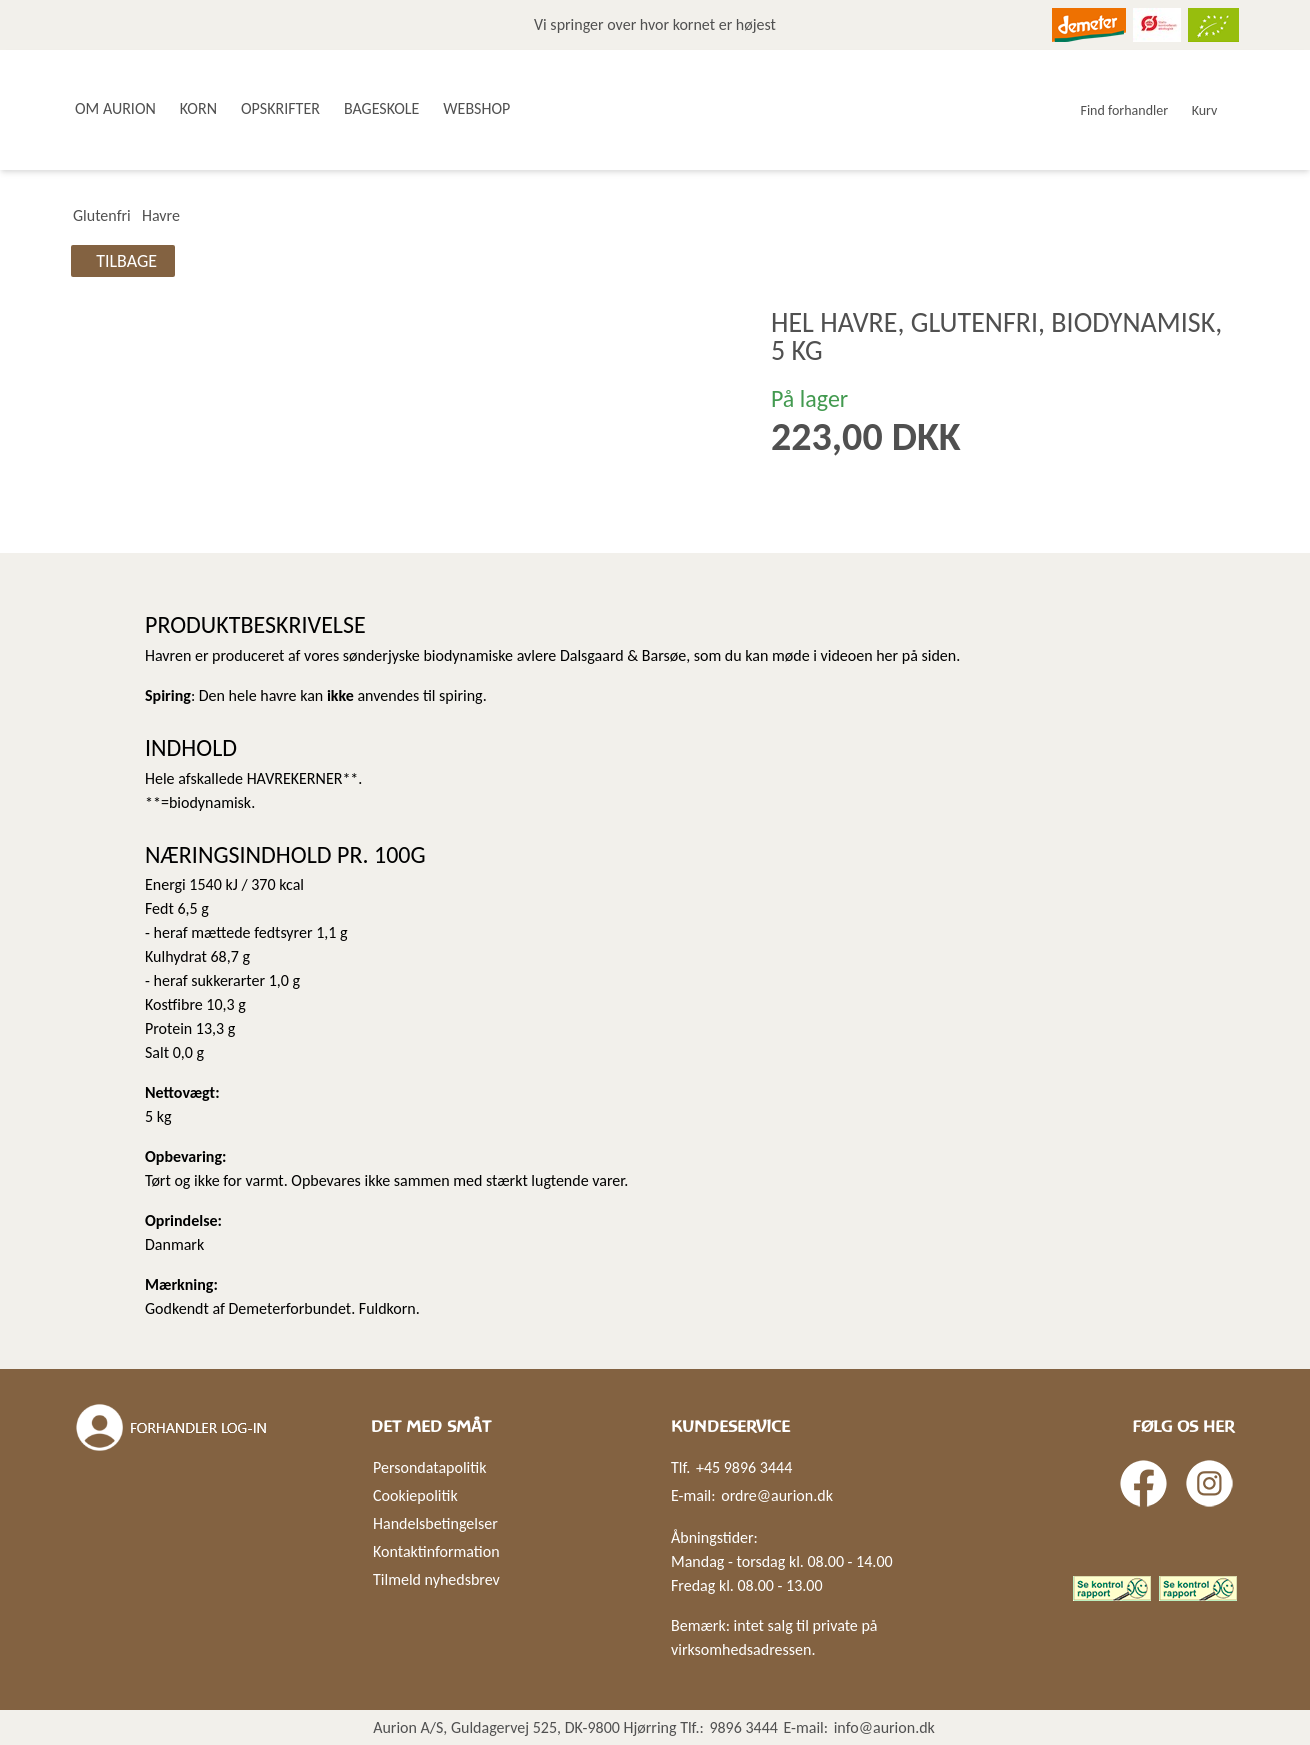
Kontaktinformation (436, 1551)
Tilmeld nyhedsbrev (436, 1579)
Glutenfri (102, 215)
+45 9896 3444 (744, 1467)
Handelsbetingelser (435, 1523)
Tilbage (126, 261)
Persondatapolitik (429, 1467)
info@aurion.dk (884, 1727)
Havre (161, 215)
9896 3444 (743, 1727)
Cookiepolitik (415, 1495)
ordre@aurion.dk (777, 1495)
